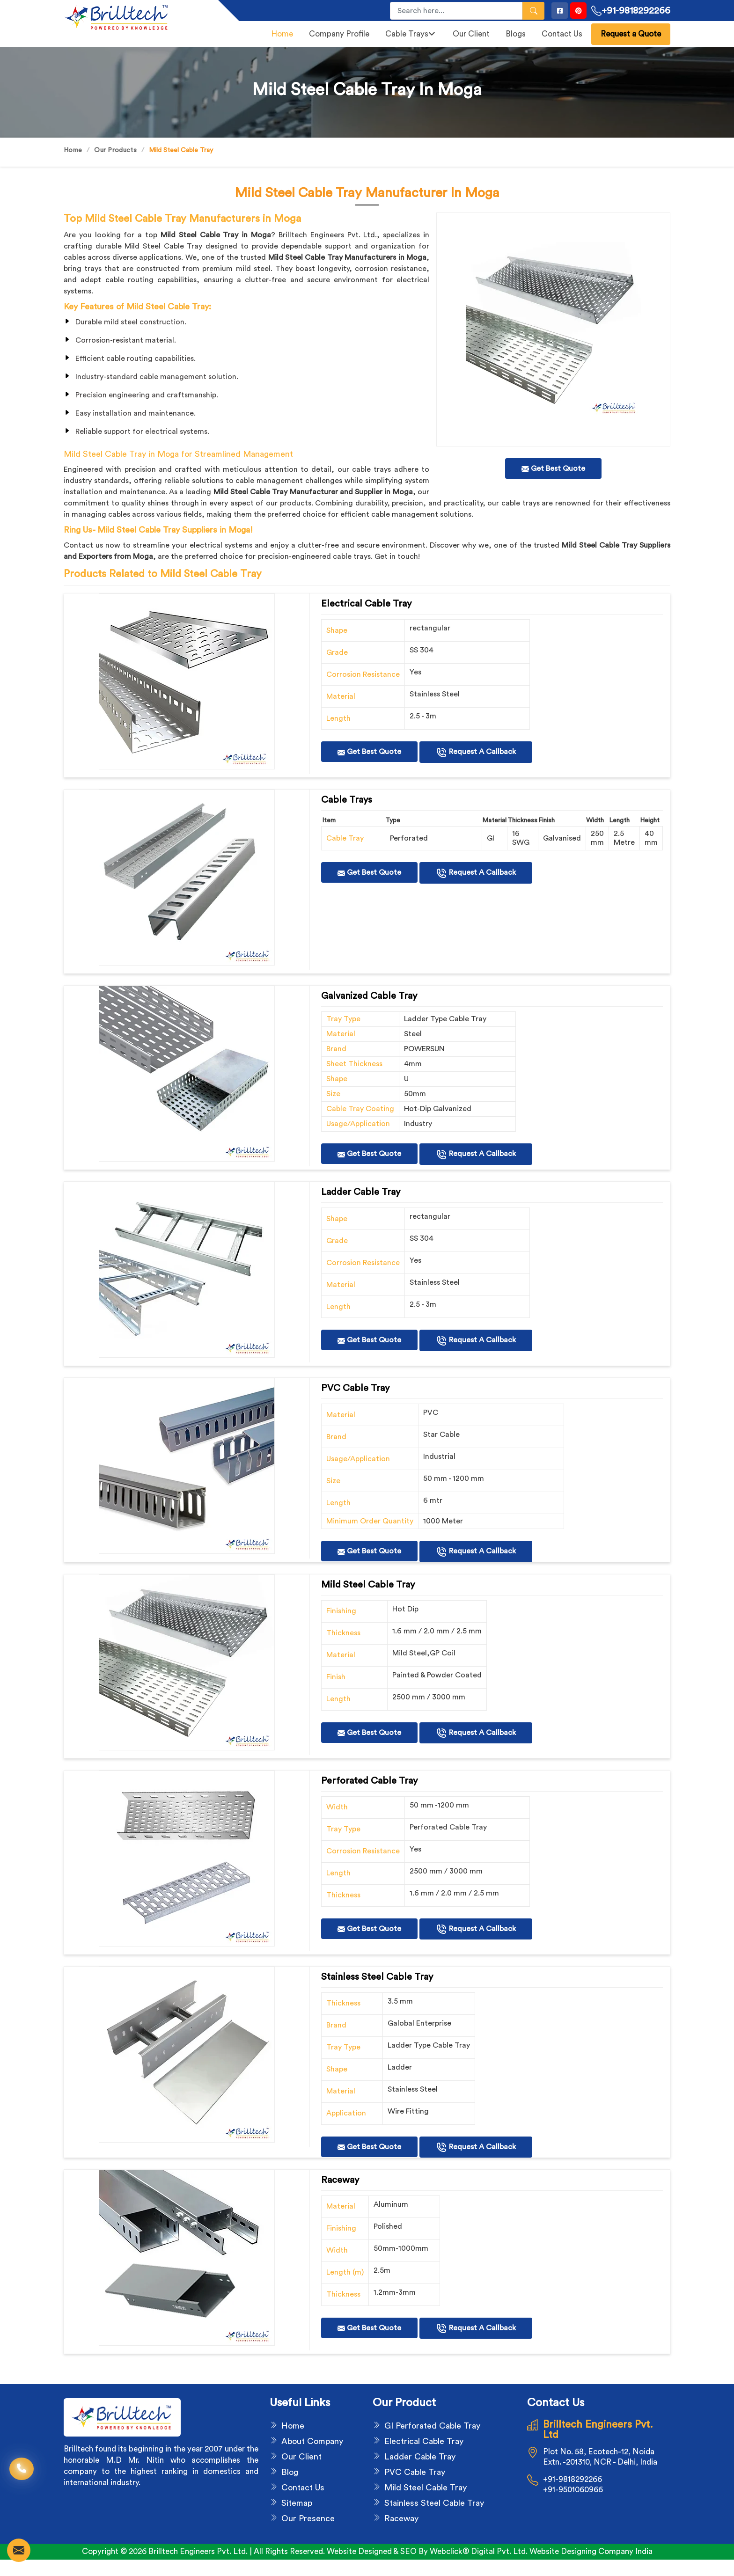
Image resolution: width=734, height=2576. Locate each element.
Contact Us (562, 34)
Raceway (401, 2518)
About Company (312, 2441)
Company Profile (339, 34)
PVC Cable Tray (414, 2472)
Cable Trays (410, 34)
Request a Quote (631, 34)
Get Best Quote (369, 752)
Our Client (471, 34)
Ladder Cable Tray (419, 2456)
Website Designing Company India (591, 2551)
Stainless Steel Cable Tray (434, 2503)
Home (282, 34)
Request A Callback (476, 752)
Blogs (516, 34)
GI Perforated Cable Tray (432, 2426)
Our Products (115, 150)
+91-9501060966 (573, 2490)
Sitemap (296, 2503)
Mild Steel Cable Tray (425, 2487)
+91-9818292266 (630, 11)
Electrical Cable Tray (423, 2441)
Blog (289, 2472)
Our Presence (308, 2518)
